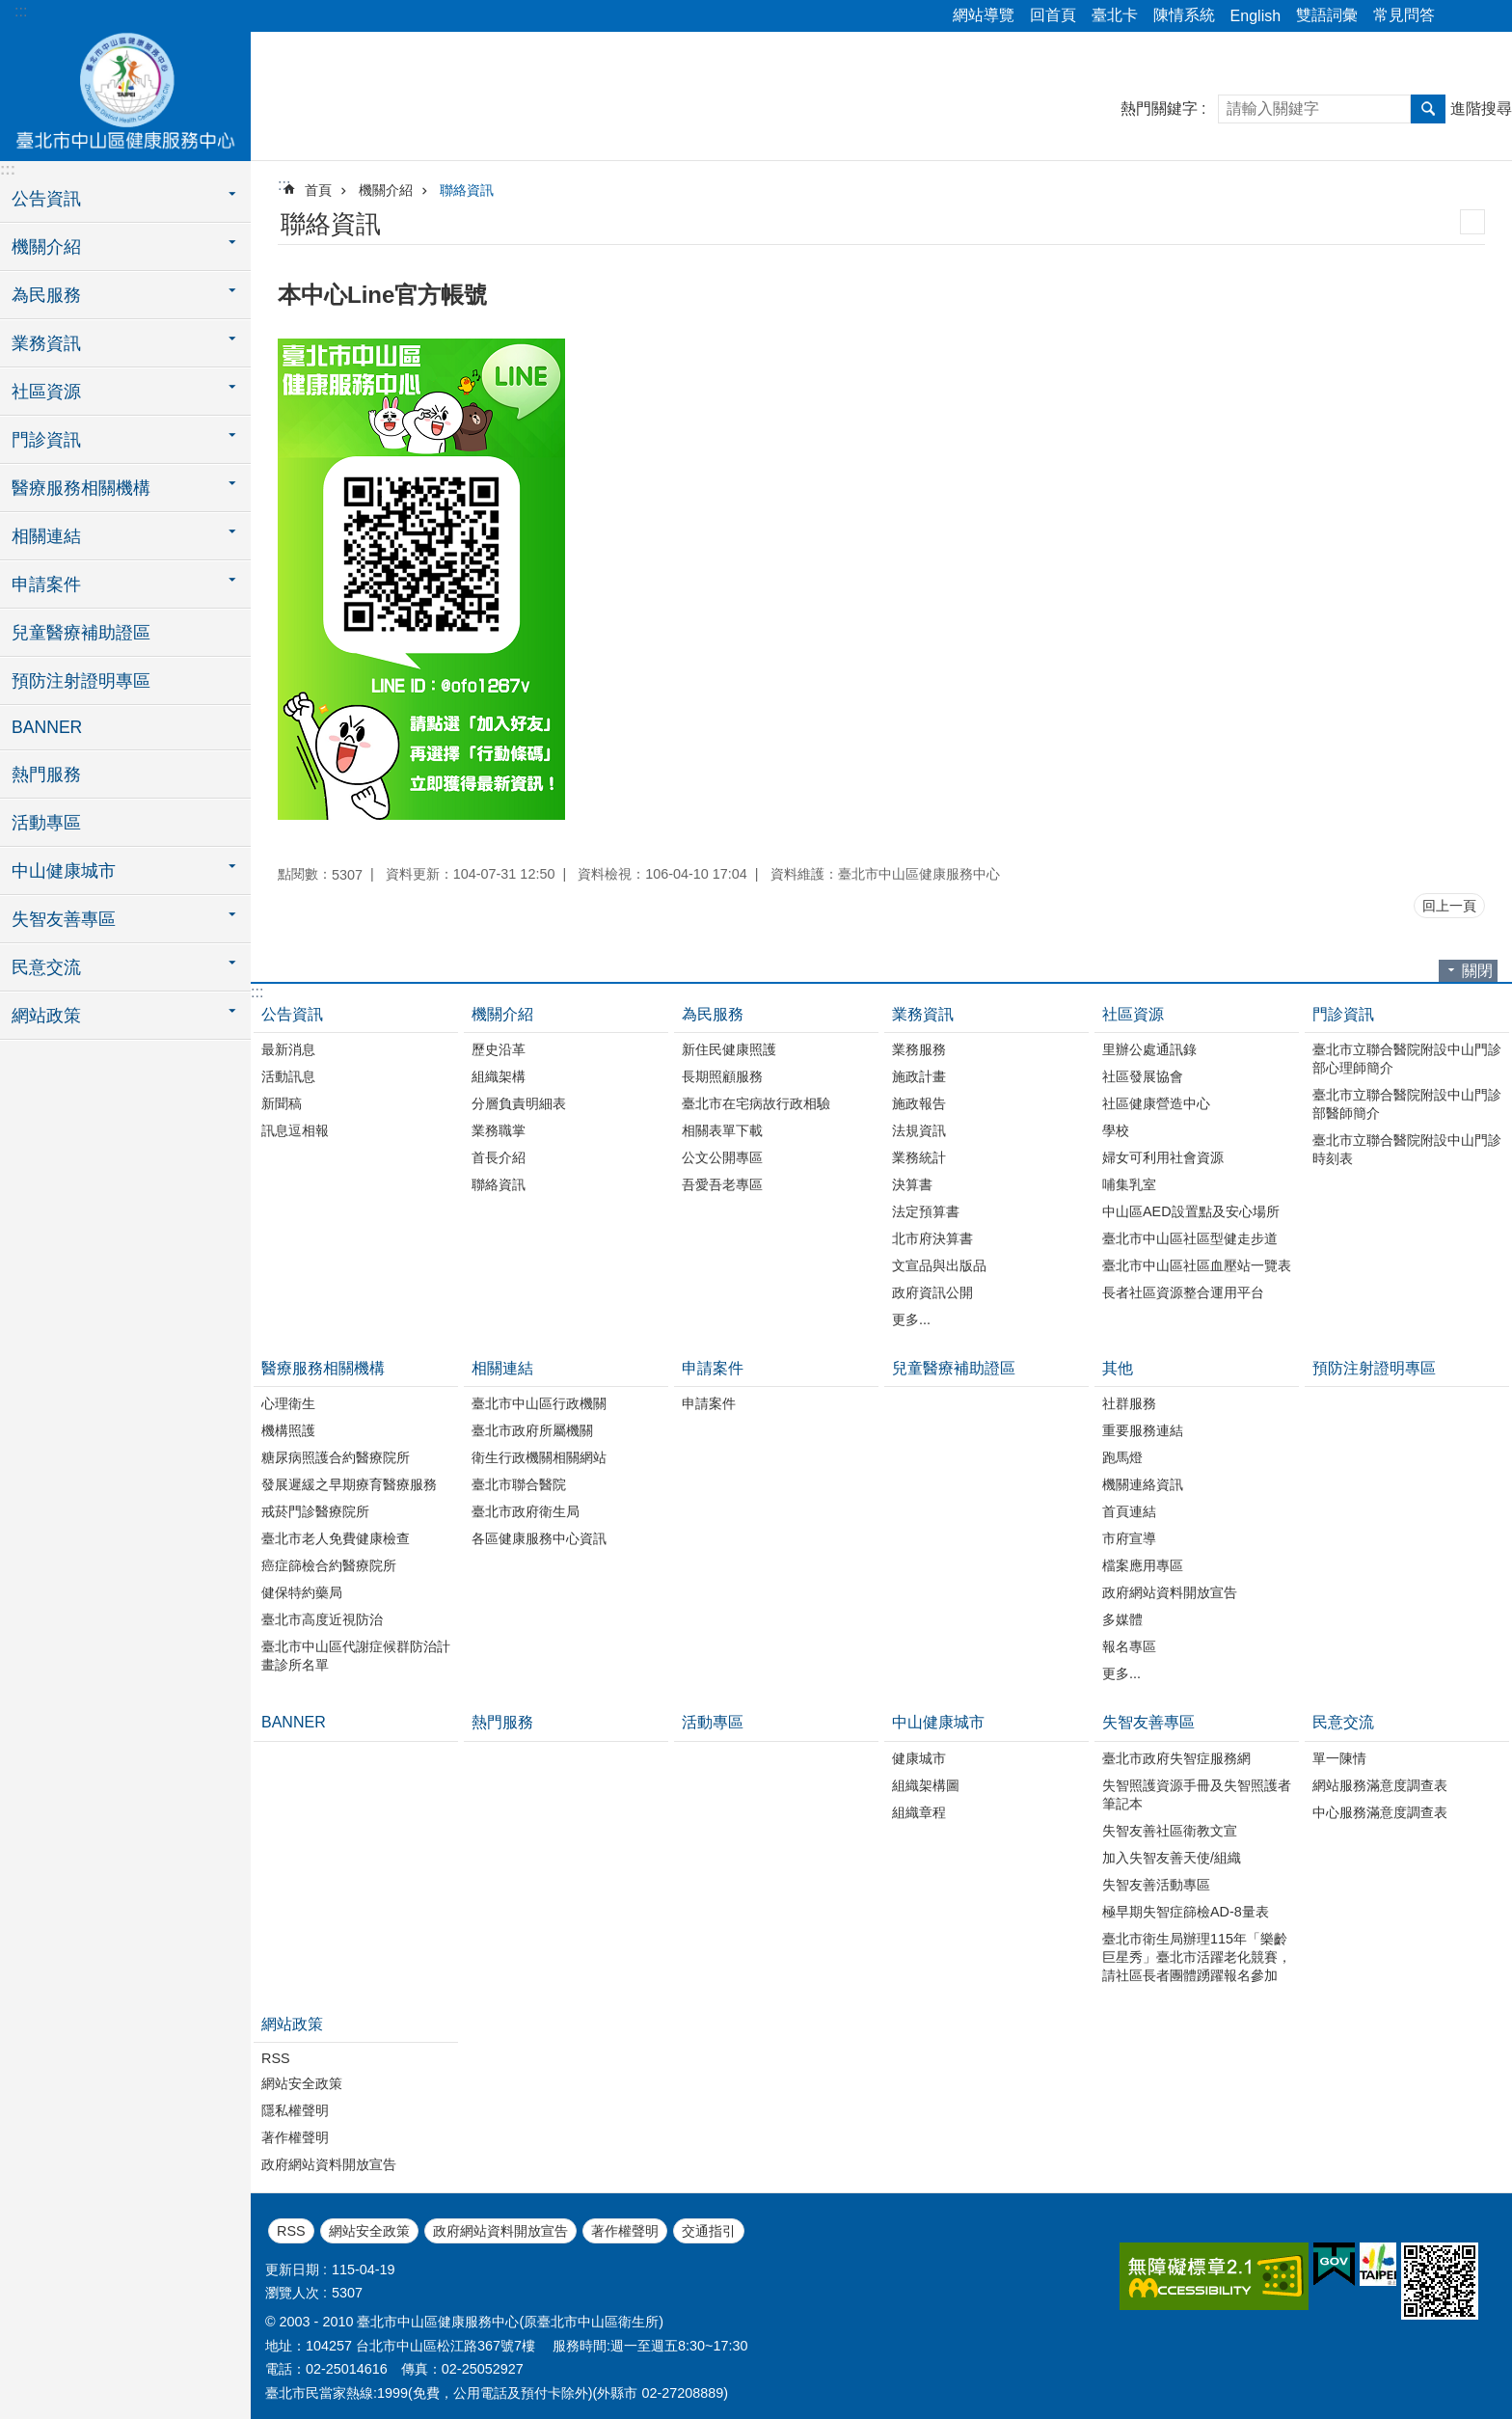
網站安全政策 (301, 2083)
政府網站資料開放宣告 (1169, 1592)
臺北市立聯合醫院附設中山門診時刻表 (1406, 1149)
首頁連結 (1129, 1511)
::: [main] (284, 185)
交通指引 (709, 2231)
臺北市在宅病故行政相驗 (756, 1103)
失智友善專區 (1148, 1722)
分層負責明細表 (519, 1103)
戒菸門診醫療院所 (315, 1511)
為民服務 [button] (46, 295)
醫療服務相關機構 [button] (81, 488)
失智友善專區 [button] (64, 919)
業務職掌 (499, 1130)
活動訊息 (288, 1076)
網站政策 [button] (46, 1015)
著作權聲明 (295, 2137)
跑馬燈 (1122, 1457)
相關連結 (502, 1368)
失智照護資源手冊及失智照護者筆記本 (1196, 1794)
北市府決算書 (932, 1238)
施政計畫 (919, 1076)
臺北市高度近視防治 (322, 1619)
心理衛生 (288, 1403)
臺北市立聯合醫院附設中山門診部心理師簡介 (1406, 1058)
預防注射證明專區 (81, 681)
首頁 (318, 190)
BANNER (47, 727)
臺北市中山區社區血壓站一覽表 (1196, 1265)
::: (20, 11)
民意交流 (1343, 1722)
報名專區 (1129, 1646)
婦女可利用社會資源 (1163, 1157)
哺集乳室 (1129, 1184)
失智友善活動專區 (1156, 1884)
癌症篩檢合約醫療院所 (328, 1565)
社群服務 (1129, 1403)
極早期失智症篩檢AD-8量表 (1185, 1911)
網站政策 (292, 2024)
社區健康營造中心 (1156, 1103)
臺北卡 (1115, 15)
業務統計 (919, 1157)
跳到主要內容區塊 (10, 10)
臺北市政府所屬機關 (532, 1430)
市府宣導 (1129, 1538)
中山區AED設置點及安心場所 (1191, 1211)
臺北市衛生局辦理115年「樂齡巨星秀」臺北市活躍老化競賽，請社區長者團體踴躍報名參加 (1196, 1957)
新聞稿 (281, 1103)
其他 (1117, 1368)
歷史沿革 (499, 1049)
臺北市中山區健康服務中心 (125, 93)
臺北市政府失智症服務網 (1176, 1758)
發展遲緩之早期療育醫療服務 (349, 1484)
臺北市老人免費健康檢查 (335, 1538)
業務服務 (919, 1049)
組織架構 (499, 1076)
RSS (275, 2058)
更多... (911, 1319)
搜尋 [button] (1428, 109)
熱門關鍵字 (1159, 108)
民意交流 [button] (46, 967)
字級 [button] (1486, 16)
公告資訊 (292, 1014)
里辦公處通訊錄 (1149, 1049)
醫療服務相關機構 (323, 1368)
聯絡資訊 (467, 190)
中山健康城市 (938, 1722)
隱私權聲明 (295, 2110)
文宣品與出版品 (939, 1265)
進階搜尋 (1481, 108)
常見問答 (1404, 15)
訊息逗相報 (295, 1130)
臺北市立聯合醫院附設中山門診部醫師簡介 (1406, 1104)
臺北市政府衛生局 (526, 1511)
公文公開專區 (722, 1157)
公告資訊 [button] (46, 198)
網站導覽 (983, 15)
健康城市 (919, 1758)
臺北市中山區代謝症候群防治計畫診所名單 (355, 1655)
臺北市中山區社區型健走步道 (1190, 1238)
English (1255, 16)
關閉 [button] (1477, 971)
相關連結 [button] (46, 536)
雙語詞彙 (1327, 15)
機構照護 (288, 1430)
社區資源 (1133, 1014)
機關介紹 (386, 190)
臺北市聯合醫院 (519, 1484)
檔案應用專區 (1142, 1565)
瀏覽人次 (292, 2292)
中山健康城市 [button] (64, 871)
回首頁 (1053, 15)
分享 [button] (1459, 16)
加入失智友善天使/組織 (1171, 1857)
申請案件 (712, 1368)
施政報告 (919, 1103)
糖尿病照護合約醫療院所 (335, 1457)
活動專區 (46, 822)
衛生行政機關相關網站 (539, 1457)
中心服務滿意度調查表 (1379, 1812)
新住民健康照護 (729, 1049)
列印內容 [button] (1472, 221)
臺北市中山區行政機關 (539, 1403)
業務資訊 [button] (46, 343)
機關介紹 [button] (46, 247)
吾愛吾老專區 (722, 1184)
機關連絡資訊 (1142, 1484)
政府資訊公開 (932, 1292)
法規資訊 (919, 1130)
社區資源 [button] (46, 391)
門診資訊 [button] (46, 439)
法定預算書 (925, 1211)
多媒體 (1122, 1619)
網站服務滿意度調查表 (1379, 1785)
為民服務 (712, 1014)
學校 (1115, 1130)
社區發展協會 (1142, 1076)
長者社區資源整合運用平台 (1183, 1292)
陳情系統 (1184, 15)
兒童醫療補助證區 (81, 632)
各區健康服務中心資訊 (539, 1538)
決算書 (912, 1184)
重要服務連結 (1142, 1430)
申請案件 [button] (46, 584)
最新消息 (288, 1049)
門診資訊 (1343, 1014)
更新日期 (292, 2269)
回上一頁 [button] (1449, 905)
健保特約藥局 (301, 1592)
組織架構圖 (925, 1785)
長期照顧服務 (722, 1076)
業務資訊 (923, 1014)
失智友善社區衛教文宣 (1169, 1830)
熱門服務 (46, 774)
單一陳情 (1339, 1758)
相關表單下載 (722, 1130)
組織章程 (919, 1812)
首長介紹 (499, 1157)
